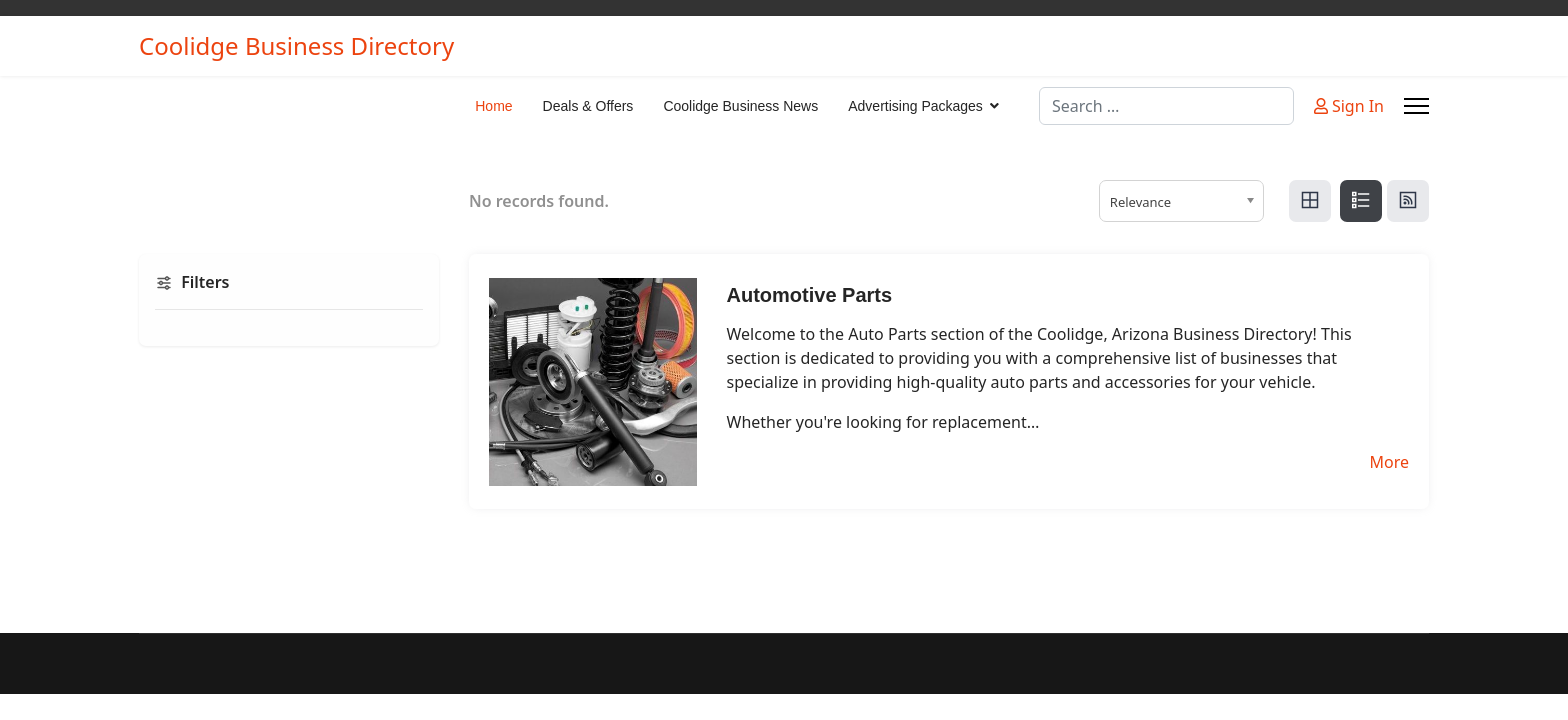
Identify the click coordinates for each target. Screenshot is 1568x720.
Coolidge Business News (740, 106)
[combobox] (1166, 106)
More (1389, 462)
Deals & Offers (588, 106)
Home (493, 106)
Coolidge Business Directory (296, 46)
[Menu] (1416, 106)
